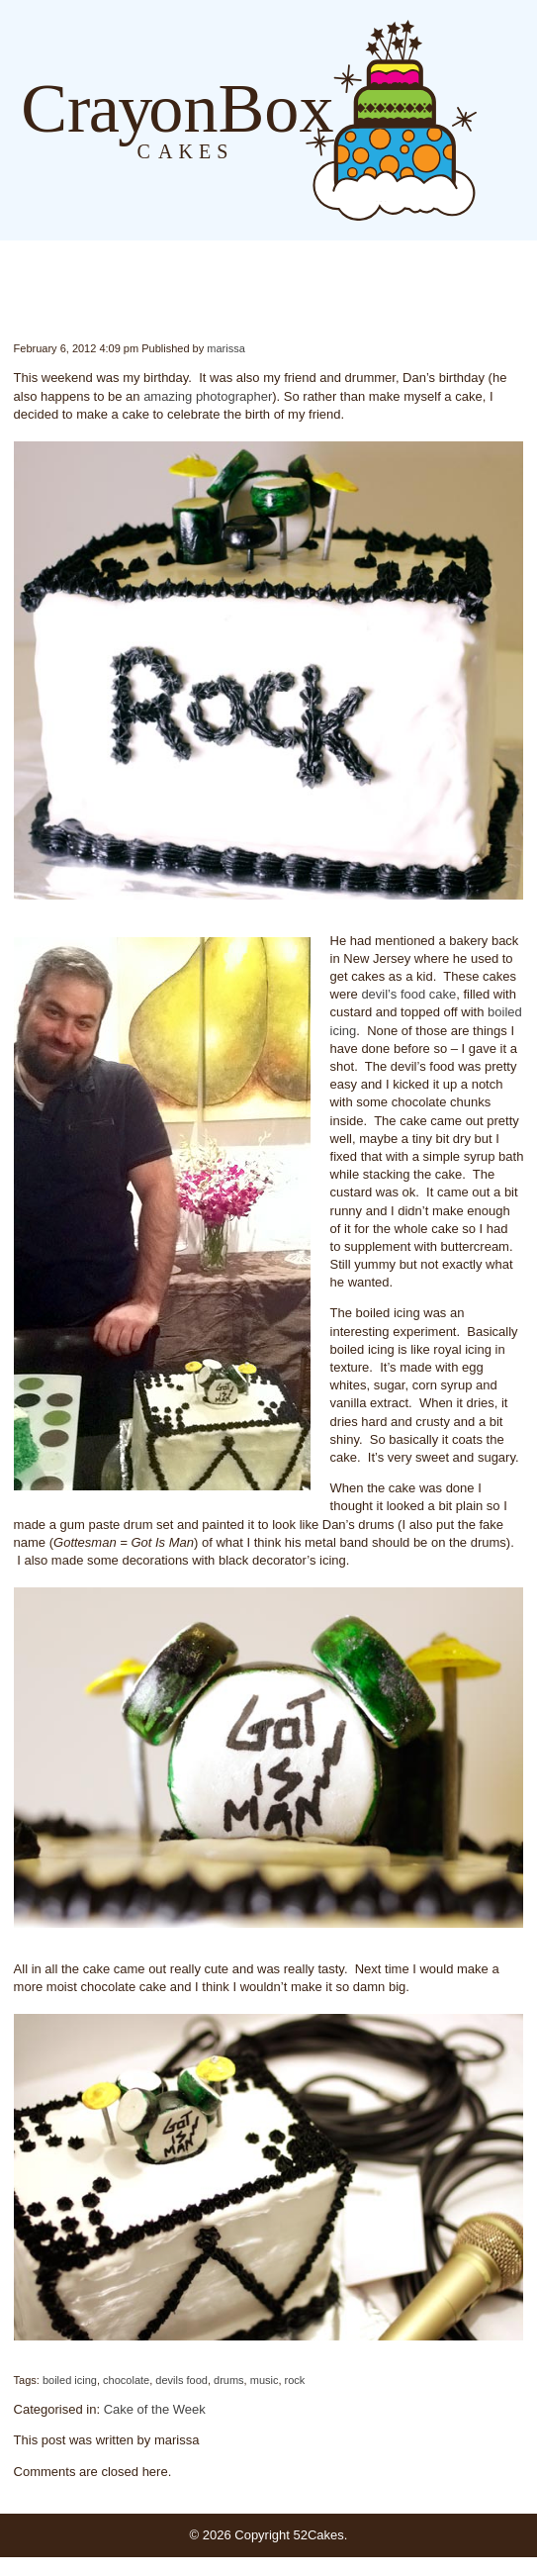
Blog (487, 120)
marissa (226, 348)
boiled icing (70, 2380)
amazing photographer (207, 396)
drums (229, 2380)
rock (295, 2380)
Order (527, 120)
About (507, 120)
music (264, 2380)
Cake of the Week (155, 2409)
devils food (181, 2380)
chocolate (126, 2380)
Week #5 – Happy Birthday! (15, 301)
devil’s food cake (408, 994)
